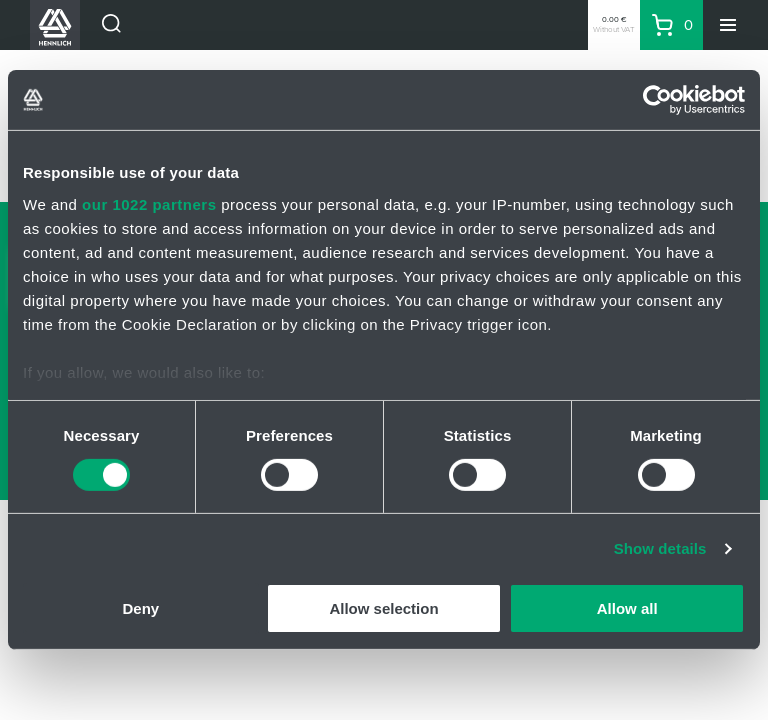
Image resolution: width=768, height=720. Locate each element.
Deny (140, 608)
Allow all (627, 608)
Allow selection (383, 608)
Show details (660, 548)
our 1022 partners (149, 203)
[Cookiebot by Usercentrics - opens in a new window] (657, 100)
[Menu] (728, 25)
